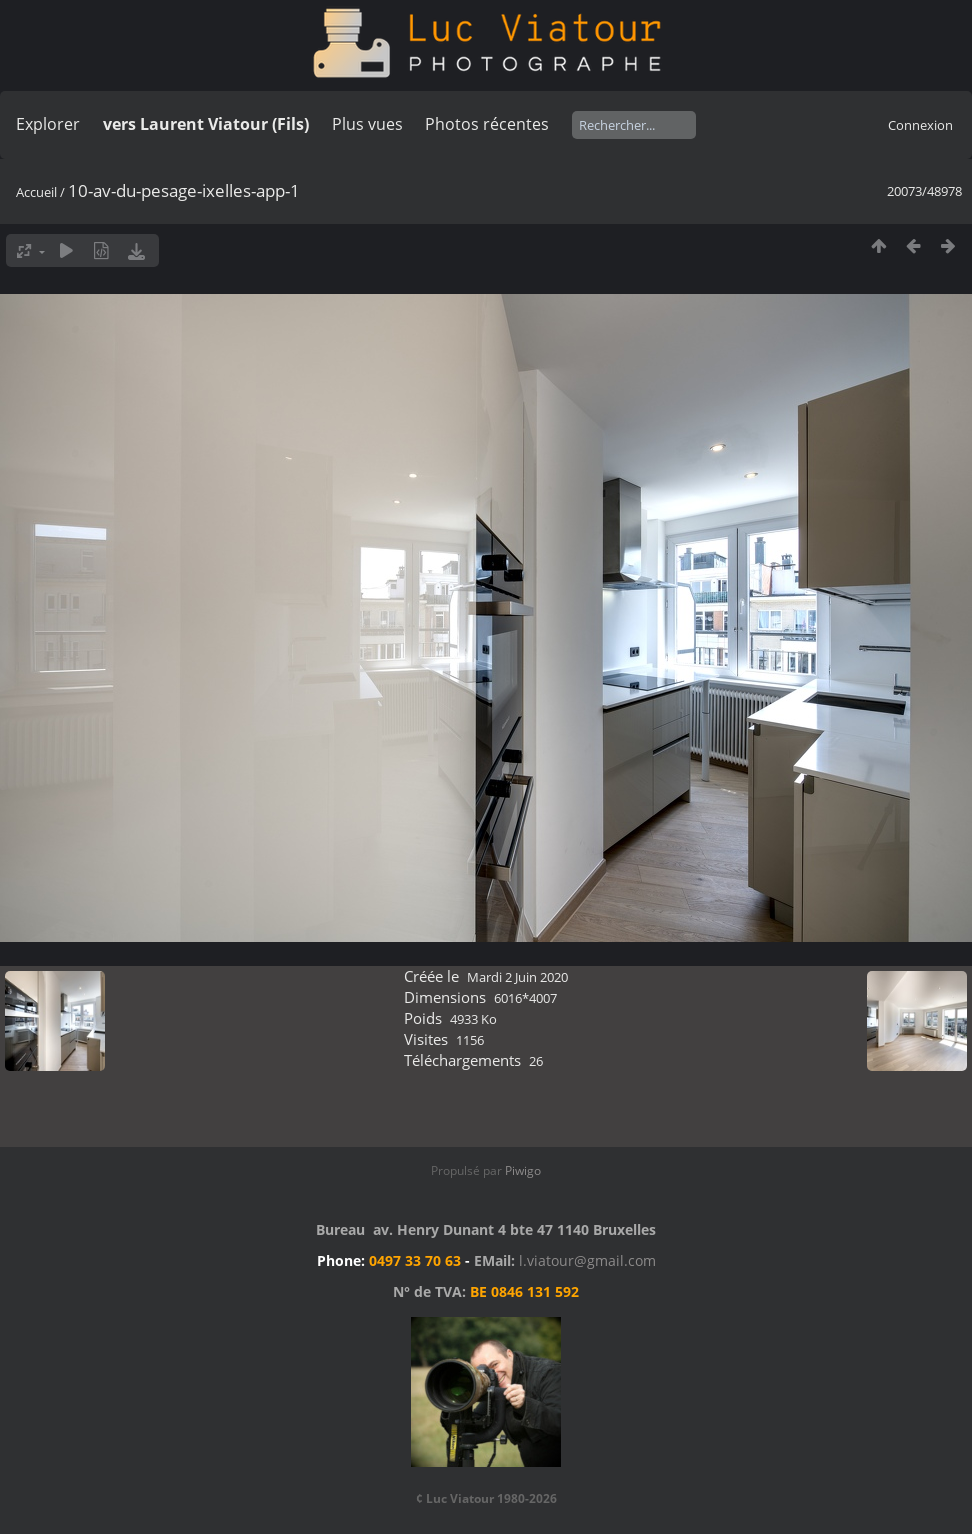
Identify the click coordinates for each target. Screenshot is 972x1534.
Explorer (48, 124)
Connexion (920, 125)
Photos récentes (487, 124)
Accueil (36, 192)
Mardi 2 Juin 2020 (517, 977)
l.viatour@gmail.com (587, 1260)
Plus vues (367, 124)
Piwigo (523, 1170)
